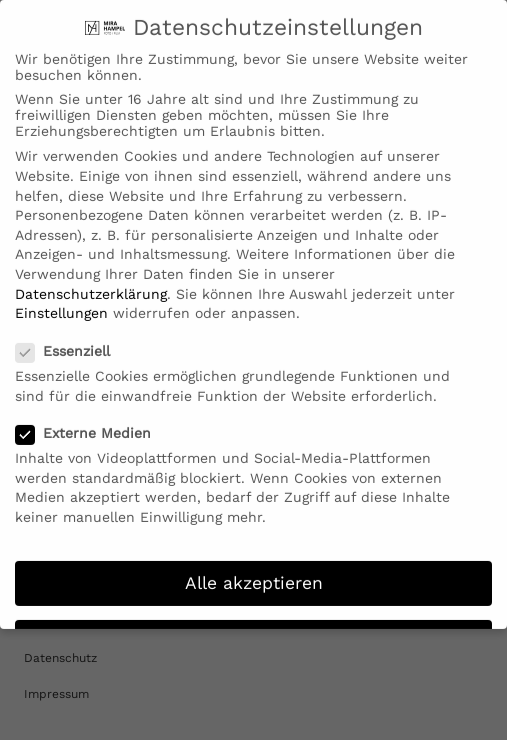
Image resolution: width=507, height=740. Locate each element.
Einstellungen (61, 305)
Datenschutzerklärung (91, 285)
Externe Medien (89, 425)
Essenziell (69, 343)
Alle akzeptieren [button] (254, 574)
